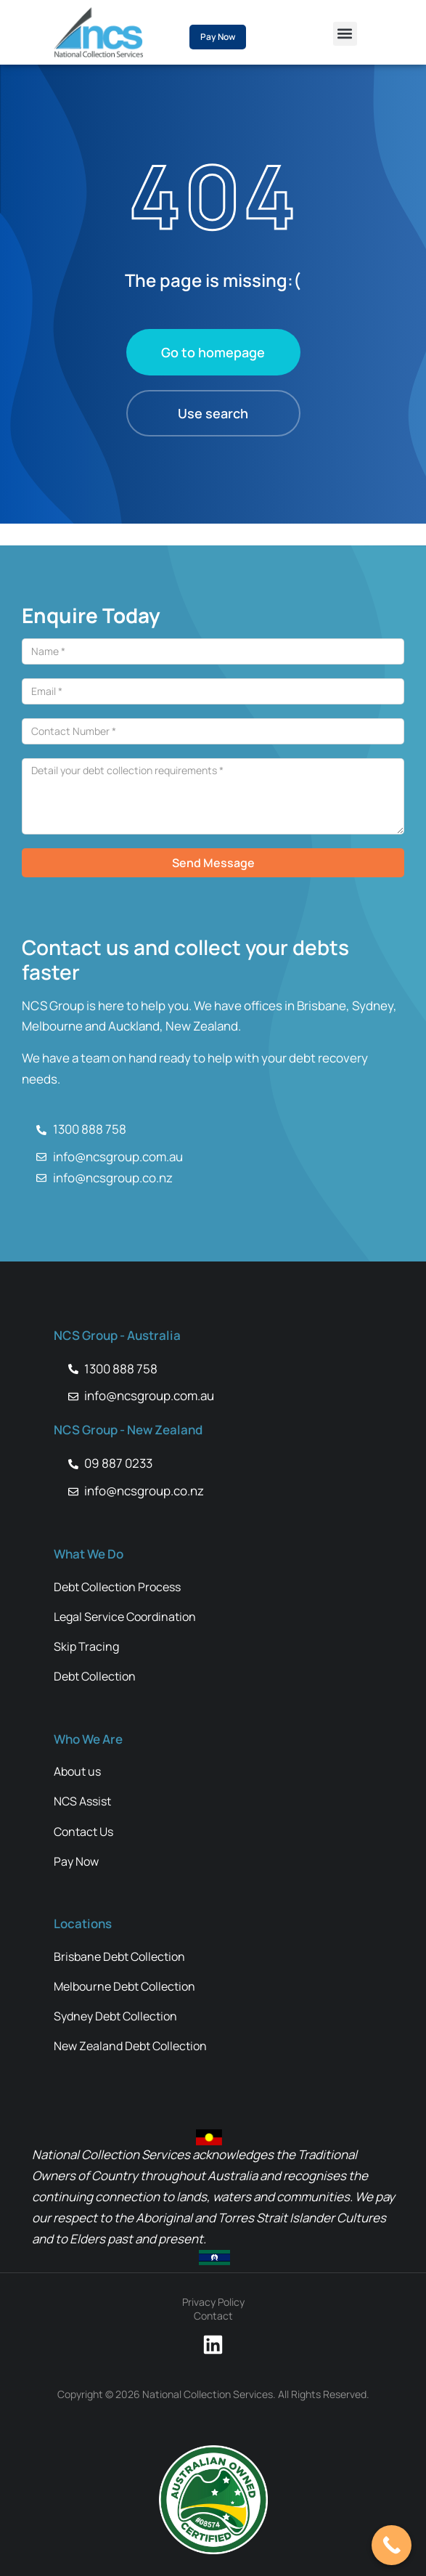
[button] (345, 34)
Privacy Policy (213, 2302)
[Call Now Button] (391, 2545)
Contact (213, 2316)
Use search (213, 413)
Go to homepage (213, 352)
